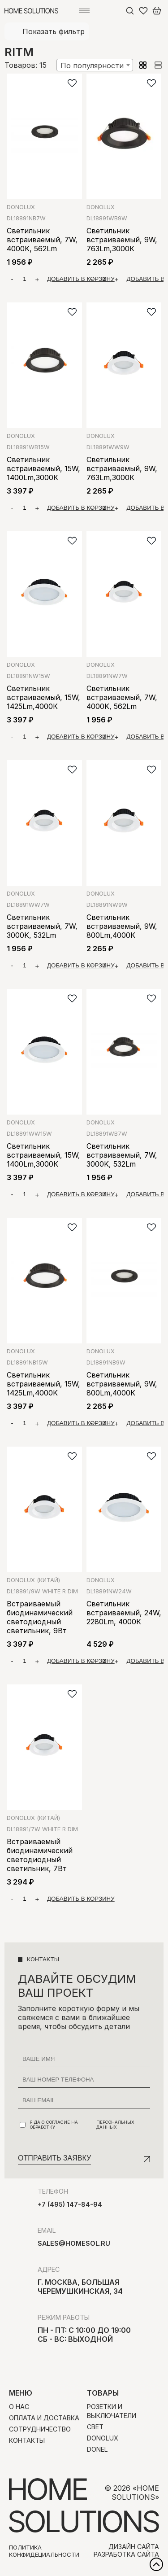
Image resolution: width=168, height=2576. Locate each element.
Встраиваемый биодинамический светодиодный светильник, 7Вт (40, 1855)
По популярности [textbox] (92, 65)
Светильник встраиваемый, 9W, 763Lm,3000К (121, 239)
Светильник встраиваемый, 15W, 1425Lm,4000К (43, 697)
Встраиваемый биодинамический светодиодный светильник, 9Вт (40, 1617)
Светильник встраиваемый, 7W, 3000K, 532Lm (42, 926)
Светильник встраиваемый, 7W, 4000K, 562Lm (42, 239)
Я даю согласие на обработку (85, 2125)
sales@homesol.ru (74, 2243)
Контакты (27, 2440)
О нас (19, 2406)
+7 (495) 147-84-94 (70, 2204)
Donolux (21, 207)
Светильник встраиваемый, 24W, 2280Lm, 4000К (123, 1612)
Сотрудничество (40, 2429)
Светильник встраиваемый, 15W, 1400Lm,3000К (43, 468)
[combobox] (94, 65)
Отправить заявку (54, 2158)
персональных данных (115, 2125)
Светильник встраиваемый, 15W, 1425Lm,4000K (43, 1383)
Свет (95, 2427)
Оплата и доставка (44, 2418)
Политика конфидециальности (44, 2551)
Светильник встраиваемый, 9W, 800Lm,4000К (121, 926)
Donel (97, 2449)
